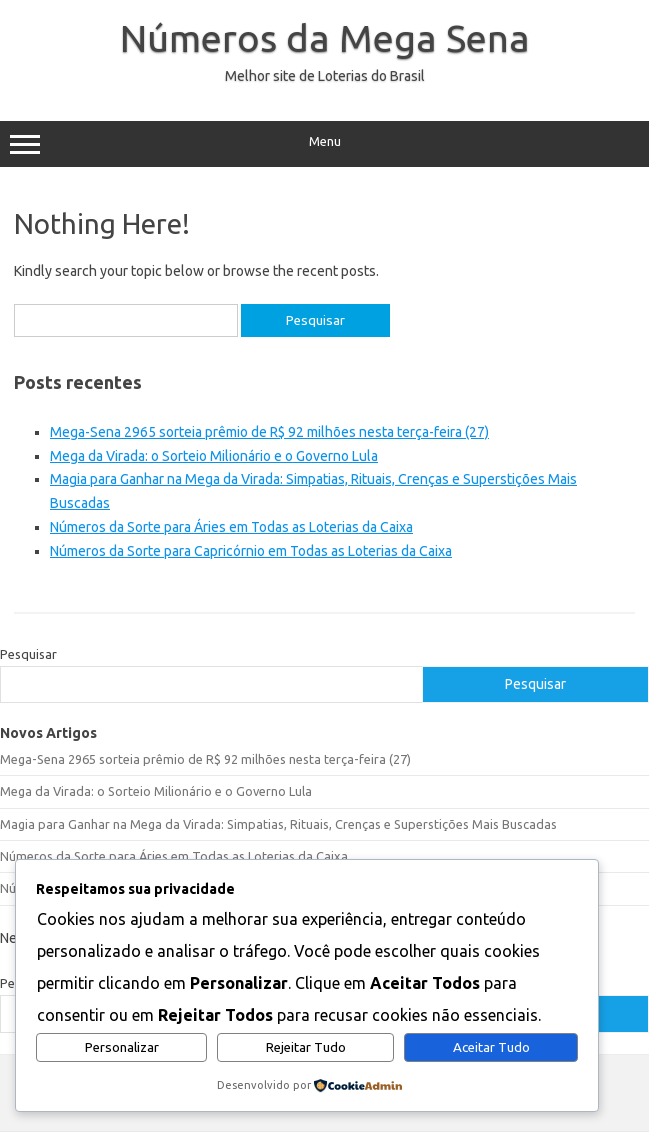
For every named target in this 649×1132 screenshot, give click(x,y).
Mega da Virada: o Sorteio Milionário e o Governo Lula (214, 456)
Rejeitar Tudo (306, 1047)
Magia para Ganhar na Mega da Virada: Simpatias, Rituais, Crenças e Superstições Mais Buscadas (278, 824)
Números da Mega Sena (325, 38)
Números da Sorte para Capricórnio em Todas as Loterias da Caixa (251, 551)
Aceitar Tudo (491, 1047)
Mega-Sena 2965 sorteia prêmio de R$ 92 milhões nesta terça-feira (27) (269, 432)
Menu (324, 144)
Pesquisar (28, 654)
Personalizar (122, 1047)
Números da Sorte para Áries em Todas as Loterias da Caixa (231, 527)
